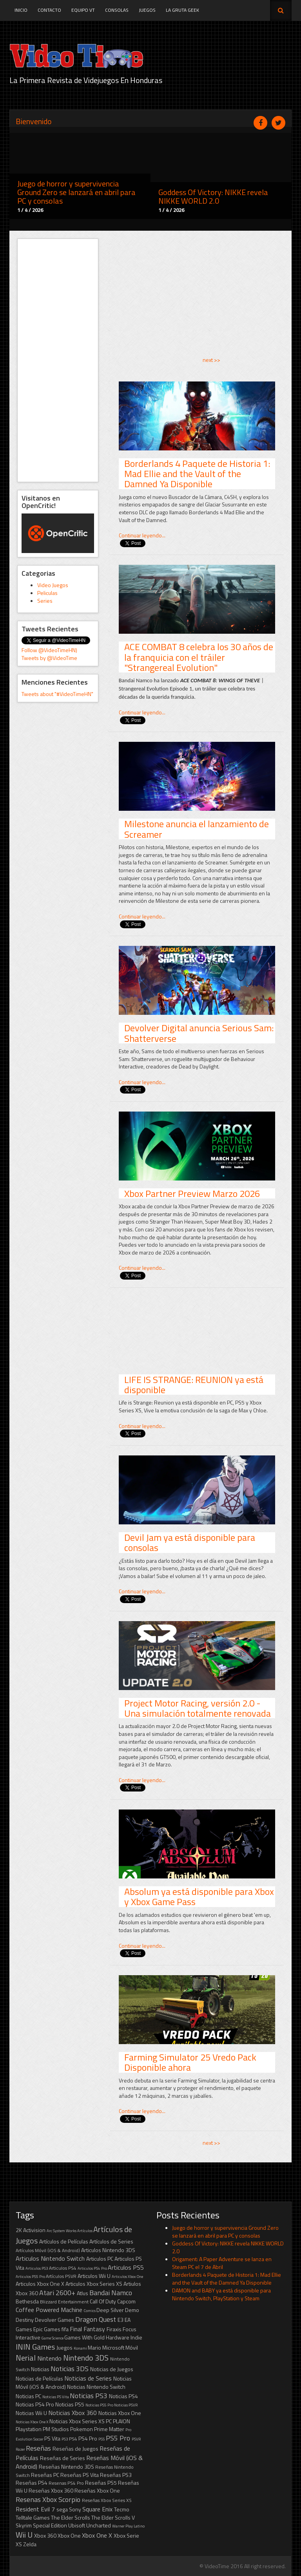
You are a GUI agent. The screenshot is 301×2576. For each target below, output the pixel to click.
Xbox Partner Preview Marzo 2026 (192, 1193)
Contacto (49, 10)
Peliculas (47, 593)
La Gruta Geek (182, 10)
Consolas (117, 10)
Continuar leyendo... (142, 535)
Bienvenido (34, 121)
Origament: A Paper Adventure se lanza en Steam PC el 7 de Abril (222, 2263)
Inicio (21, 10)
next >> (211, 360)
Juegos (147, 10)
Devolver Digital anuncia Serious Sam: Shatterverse (199, 1033)
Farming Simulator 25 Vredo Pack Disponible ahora (190, 2062)
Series (45, 601)
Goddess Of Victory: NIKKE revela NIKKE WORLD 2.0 (228, 2247)
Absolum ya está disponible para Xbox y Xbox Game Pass (199, 1896)
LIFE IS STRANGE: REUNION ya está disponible (193, 1384)
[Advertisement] (58, 360)
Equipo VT (83, 10)
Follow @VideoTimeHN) (49, 650)
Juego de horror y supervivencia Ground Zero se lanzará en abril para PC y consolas (225, 2231)
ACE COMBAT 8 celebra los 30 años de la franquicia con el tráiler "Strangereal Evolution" (198, 657)
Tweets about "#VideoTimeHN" (57, 694)
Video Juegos (52, 585)
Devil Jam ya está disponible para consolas (189, 1542)
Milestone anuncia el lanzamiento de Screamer (196, 829)
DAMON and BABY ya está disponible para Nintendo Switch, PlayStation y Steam (221, 2294)
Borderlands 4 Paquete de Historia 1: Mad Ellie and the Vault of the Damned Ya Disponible (197, 473)
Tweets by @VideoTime (49, 658)
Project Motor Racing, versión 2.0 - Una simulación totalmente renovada (197, 1708)
